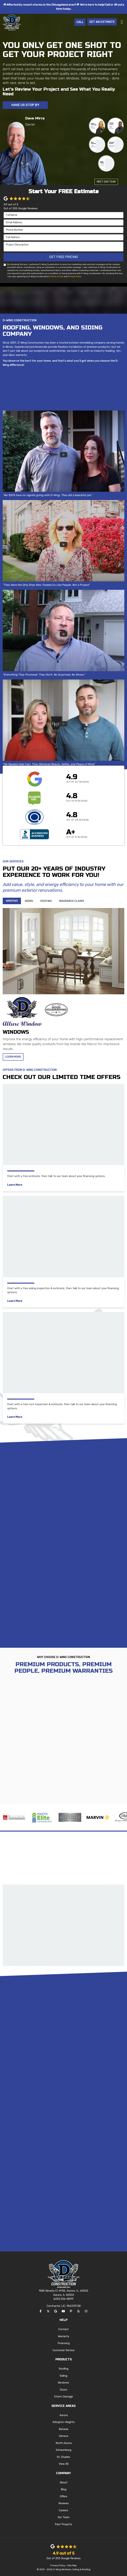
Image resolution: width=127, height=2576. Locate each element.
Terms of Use (56, 276)
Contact (63, 2329)
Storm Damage (63, 2396)
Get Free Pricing (63, 257)
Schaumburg (63, 2450)
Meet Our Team (106, 181)
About (63, 2482)
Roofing (63, 2368)
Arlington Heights (63, 2422)
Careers (63, 2510)
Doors (63, 2389)
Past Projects (63, 2524)
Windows (63, 2382)
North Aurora (64, 2443)
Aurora (64, 2415)
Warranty (63, 2336)
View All (63, 2463)
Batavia (63, 2429)
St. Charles (63, 2457)
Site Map (72, 2565)
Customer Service (64, 2350)
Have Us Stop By (25, 105)
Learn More (13, 1056)
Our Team (63, 2517)
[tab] (12, 901)
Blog (63, 2489)
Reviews (63, 2503)
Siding (63, 2375)
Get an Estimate (102, 22)
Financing (64, 2343)
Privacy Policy (74, 276)
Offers (63, 2496)
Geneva (63, 2436)
